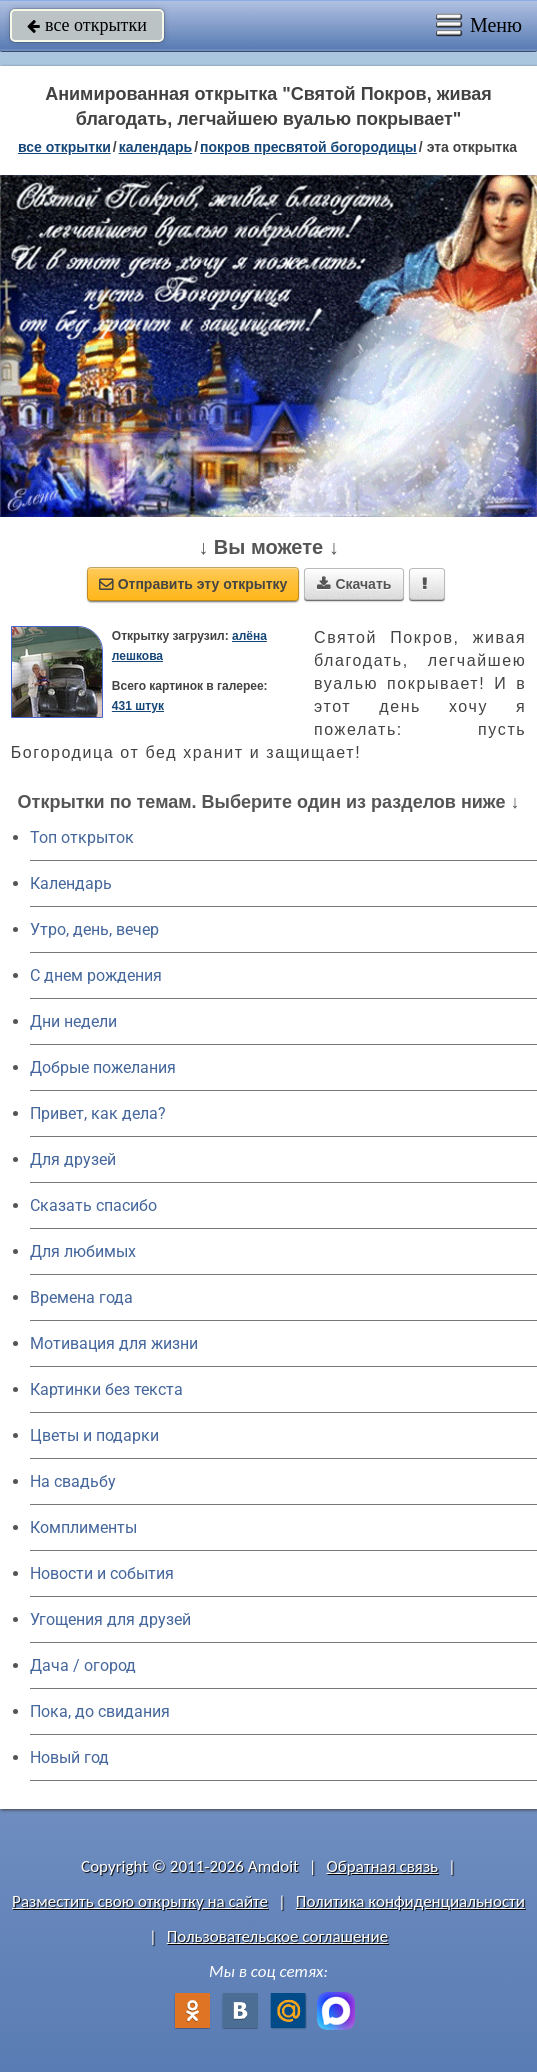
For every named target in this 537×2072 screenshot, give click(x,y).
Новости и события (102, 1573)
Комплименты (83, 1527)
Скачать (354, 584)
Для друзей (73, 1159)
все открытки (87, 25)
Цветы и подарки (94, 1435)
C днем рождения (96, 975)
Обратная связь (383, 1866)
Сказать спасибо (93, 1205)
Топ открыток (82, 837)
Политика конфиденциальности (410, 1901)
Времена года (81, 1297)
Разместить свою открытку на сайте (140, 1901)
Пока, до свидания (100, 1711)
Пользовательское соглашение (277, 1936)
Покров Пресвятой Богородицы (308, 147)
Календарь (156, 147)
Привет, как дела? (98, 1113)
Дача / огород (83, 1665)
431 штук (138, 706)
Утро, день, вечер (94, 929)
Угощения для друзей (110, 1619)
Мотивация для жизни (114, 1343)
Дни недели (73, 1021)
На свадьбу (73, 1481)
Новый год (69, 1757)
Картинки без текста (106, 1389)
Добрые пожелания (103, 1067)
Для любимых (83, 1251)
